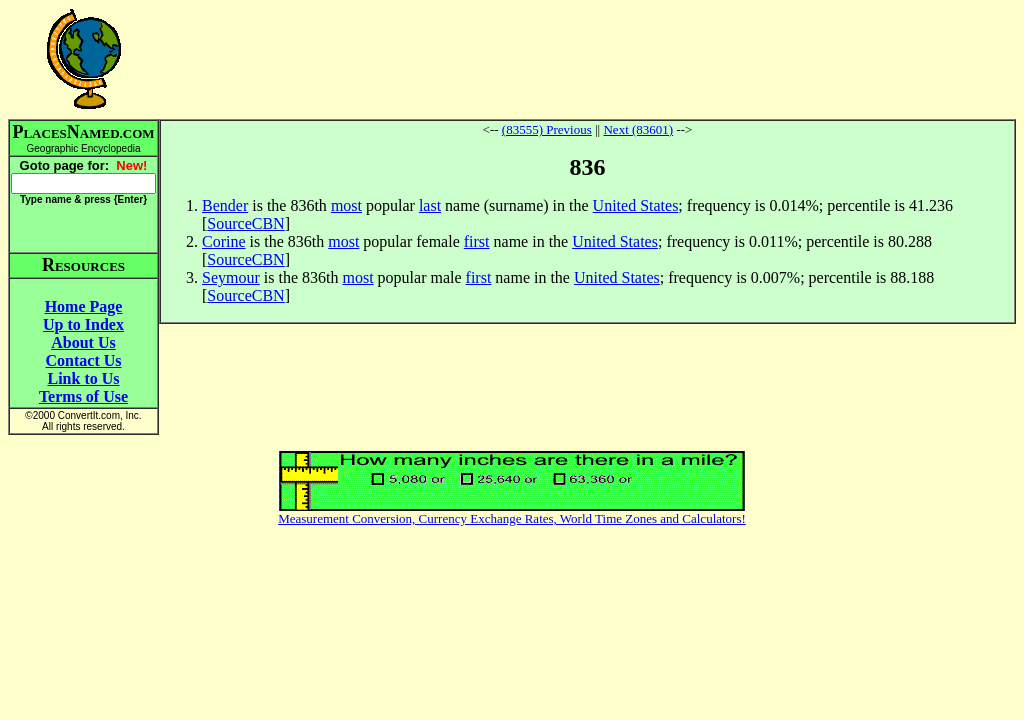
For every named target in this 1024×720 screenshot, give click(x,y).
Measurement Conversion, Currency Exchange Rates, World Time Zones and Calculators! (512, 518)
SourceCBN (245, 223)
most (346, 205)
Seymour (231, 277)
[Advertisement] (588, 59)
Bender (225, 205)
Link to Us (83, 378)
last (430, 205)
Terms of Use (83, 396)
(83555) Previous (547, 129)
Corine (224, 241)
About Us (83, 342)
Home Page (84, 306)
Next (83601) (638, 129)
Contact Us (84, 360)
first (477, 241)
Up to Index (83, 324)
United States (636, 205)
